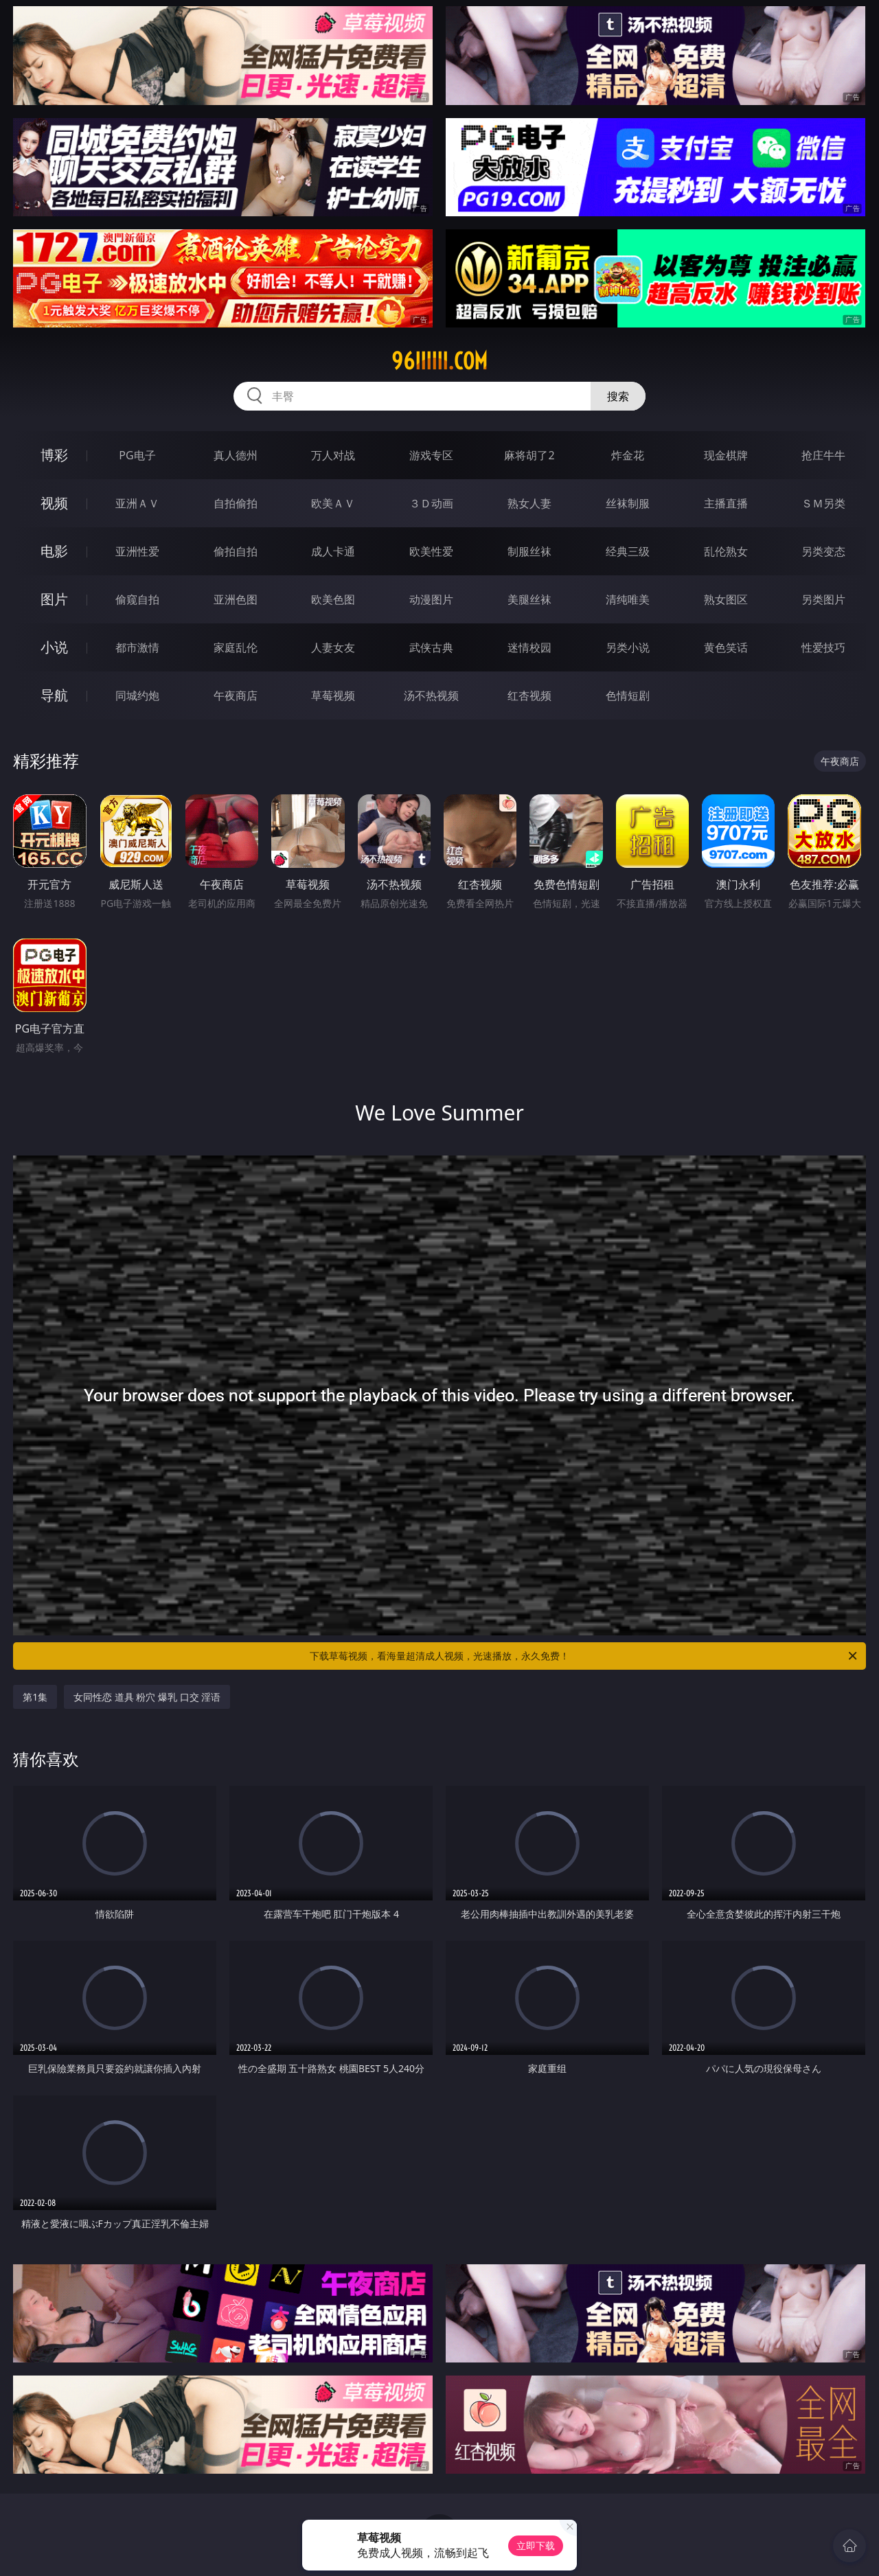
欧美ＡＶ (333, 503)
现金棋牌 (726, 455)
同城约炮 (137, 695)
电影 (54, 551)
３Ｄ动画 (431, 503)
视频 (54, 503)
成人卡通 (333, 551)
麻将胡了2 (529, 455)
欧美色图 (333, 599)
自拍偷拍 (236, 503)
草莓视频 (333, 695)
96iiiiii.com (439, 361)
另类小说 (628, 647)
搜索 (618, 396)
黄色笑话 (726, 647)
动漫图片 (431, 599)
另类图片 (823, 599)
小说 (54, 647)
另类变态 (823, 551)
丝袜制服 (628, 503)
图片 (54, 599)
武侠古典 (431, 647)
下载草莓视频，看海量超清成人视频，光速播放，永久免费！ (584, 1656)
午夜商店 (236, 695)
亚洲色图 (236, 599)
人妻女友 (333, 647)
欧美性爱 (431, 551)
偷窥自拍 (137, 599)
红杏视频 (529, 695)
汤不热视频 (431, 695)
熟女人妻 (529, 503)
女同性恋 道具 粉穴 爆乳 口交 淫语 (146, 1696)
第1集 (35, 1696)
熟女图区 (726, 599)
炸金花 (627, 455)
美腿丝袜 (529, 599)
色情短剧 (628, 695)
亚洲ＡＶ (137, 503)
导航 (54, 695)
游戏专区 (431, 455)
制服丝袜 (529, 551)
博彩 (54, 455)
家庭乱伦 (236, 647)
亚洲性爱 (137, 551)
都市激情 (137, 647)
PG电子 (137, 455)
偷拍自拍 (236, 551)
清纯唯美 (628, 599)
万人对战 (333, 455)
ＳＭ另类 (823, 503)
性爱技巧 (823, 647)
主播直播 (726, 503)
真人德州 (236, 455)
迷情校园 (529, 647)
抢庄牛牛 (823, 455)
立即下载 (535, 2545)
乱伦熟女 (726, 551)
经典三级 (628, 551)
